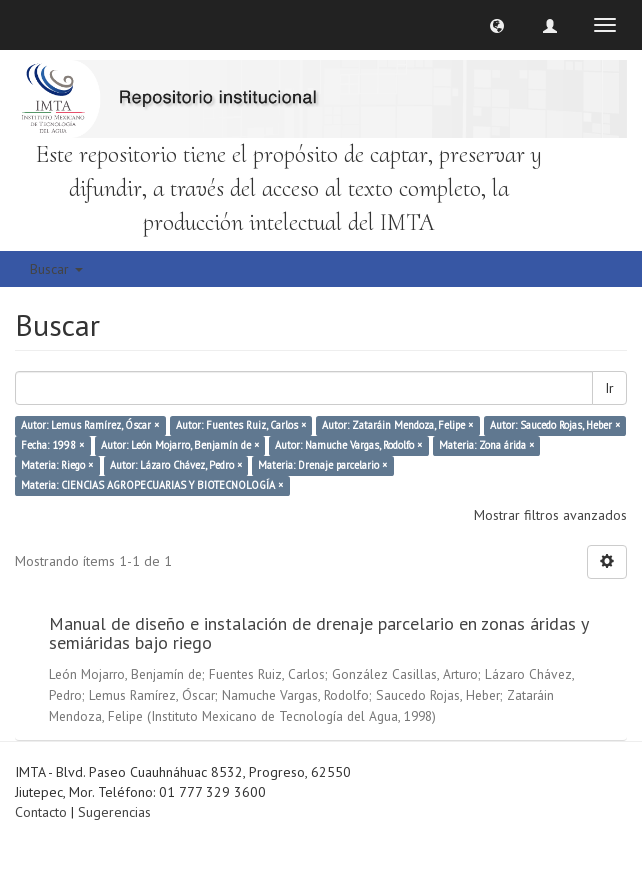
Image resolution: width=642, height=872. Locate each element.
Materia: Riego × (57, 466)
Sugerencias (114, 812)
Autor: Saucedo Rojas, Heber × (555, 426)
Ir (609, 388)
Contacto (41, 812)
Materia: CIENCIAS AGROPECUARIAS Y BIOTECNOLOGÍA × (152, 486)
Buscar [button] (56, 269)
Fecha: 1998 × (52, 446)
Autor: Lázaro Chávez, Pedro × (176, 466)
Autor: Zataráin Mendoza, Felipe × (397, 426)
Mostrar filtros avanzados (550, 515)
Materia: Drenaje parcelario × (322, 466)
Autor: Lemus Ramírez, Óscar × (90, 426)
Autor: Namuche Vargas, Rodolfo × (348, 446)
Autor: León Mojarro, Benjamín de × (180, 446)
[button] (497, 25)
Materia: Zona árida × (486, 446)
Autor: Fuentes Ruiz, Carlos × (241, 426)
